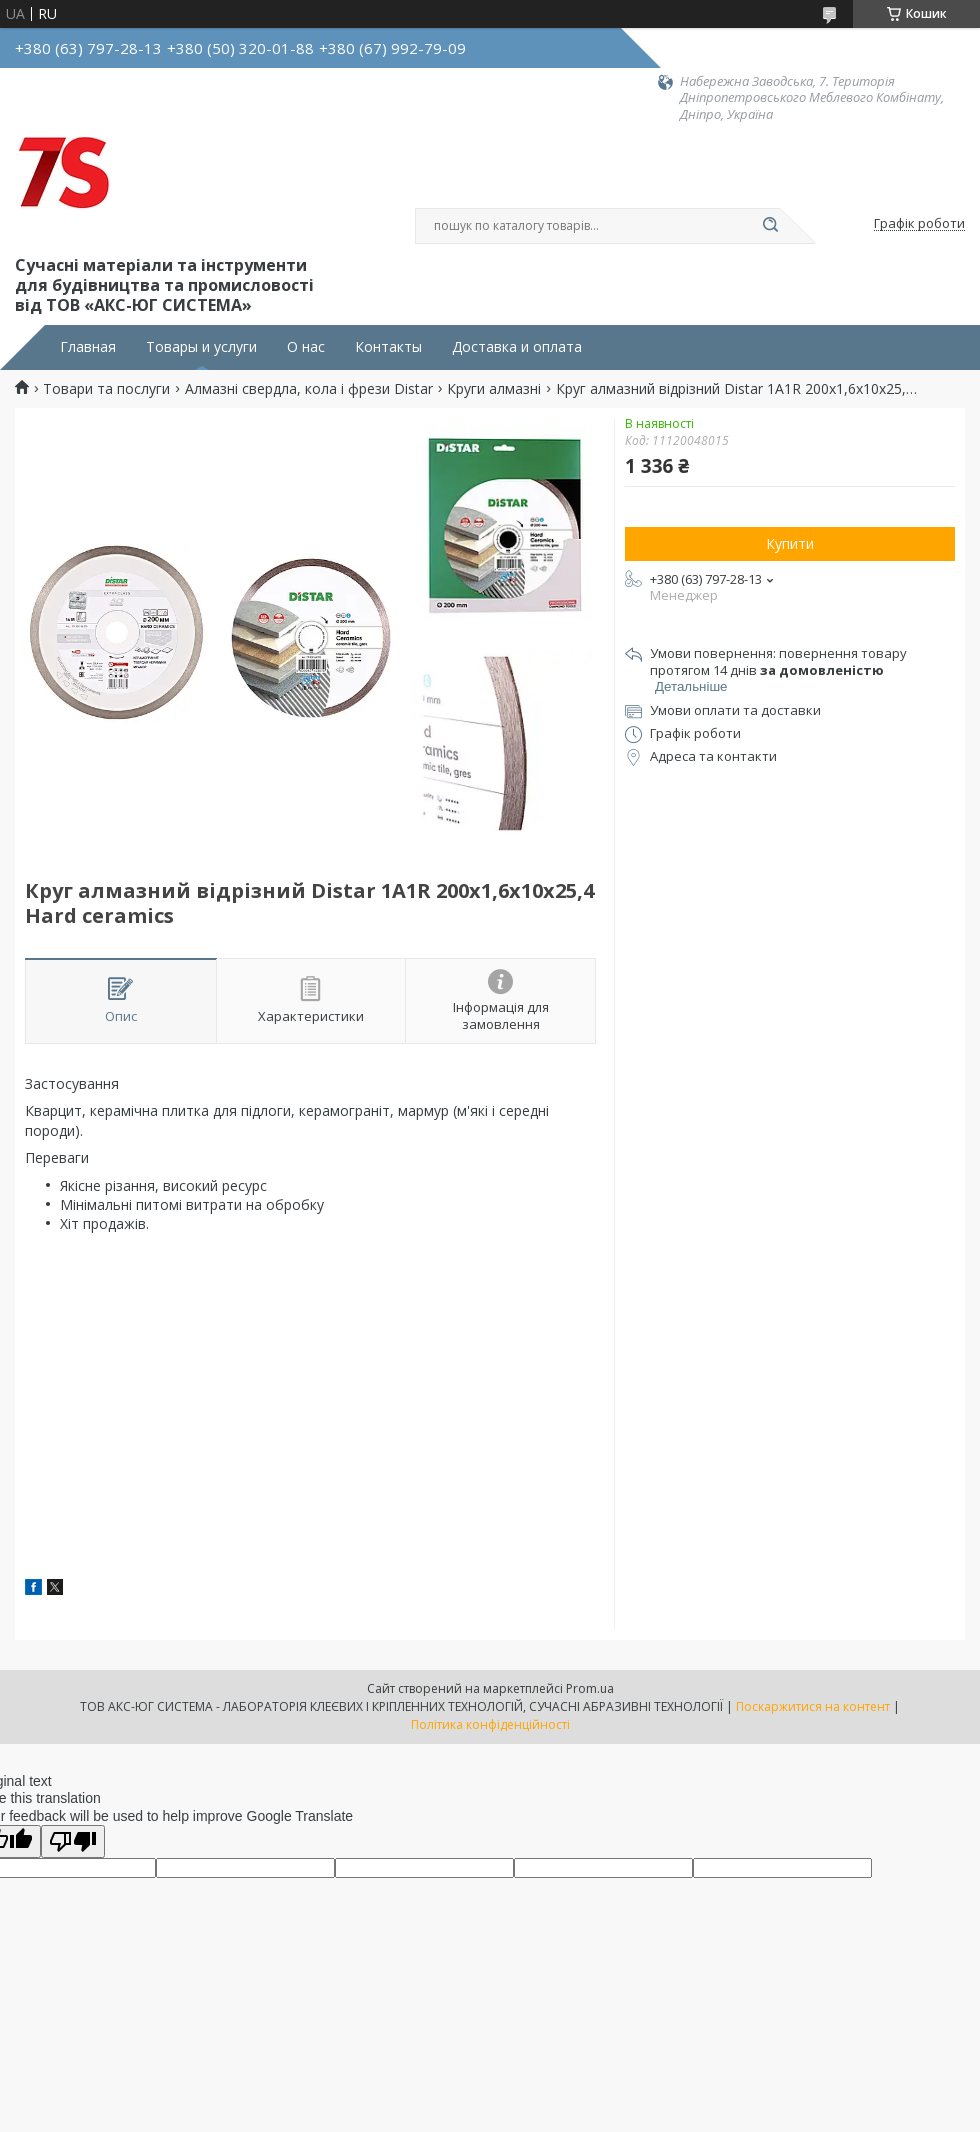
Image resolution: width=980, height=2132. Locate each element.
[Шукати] (770, 226)
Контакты (388, 347)
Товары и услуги (201, 347)
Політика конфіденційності (490, 1724)
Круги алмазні (494, 389)
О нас (306, 347)
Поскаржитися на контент (813, 1706)
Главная (88, 347)
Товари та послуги (106, 389)
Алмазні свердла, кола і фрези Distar (309, 389)
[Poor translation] (73, 1841)
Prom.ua (590, 1688)
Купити (790, 543)
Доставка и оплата (517, 347)
